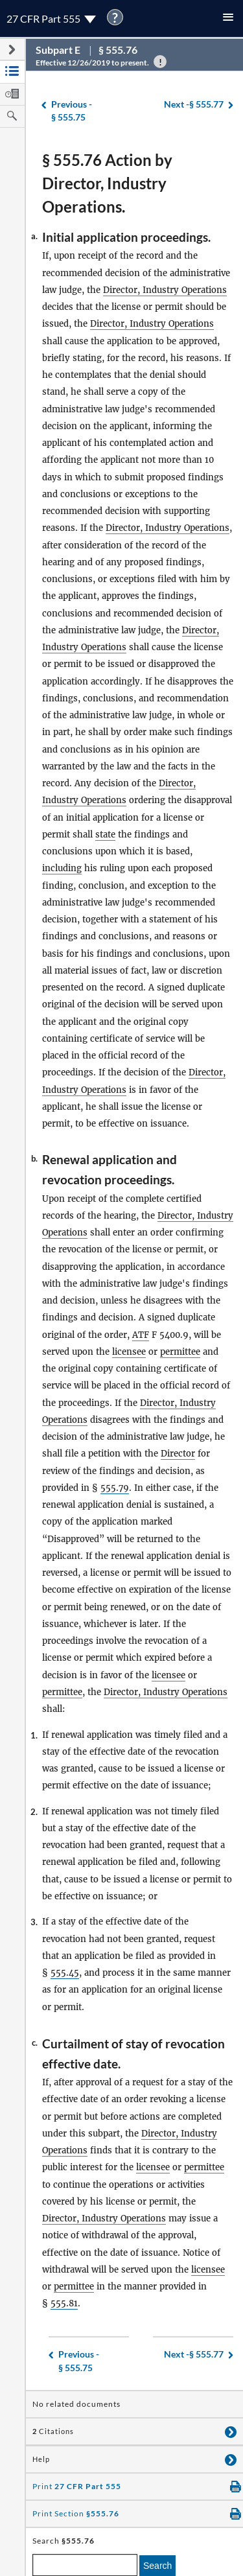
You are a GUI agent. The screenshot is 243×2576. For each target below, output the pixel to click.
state (105, 834)
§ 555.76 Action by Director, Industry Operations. (107, 183)
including (62, 868)
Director (178, 1453)
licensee (129, 1351)
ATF (140, 1335)
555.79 (114, 1487)
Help (41, 2459)
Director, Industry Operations (165, 290)
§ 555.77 (194, 104)
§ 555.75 (71, 110)
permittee (180, 1351)
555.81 (64, 2303)
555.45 (65, 1972)
